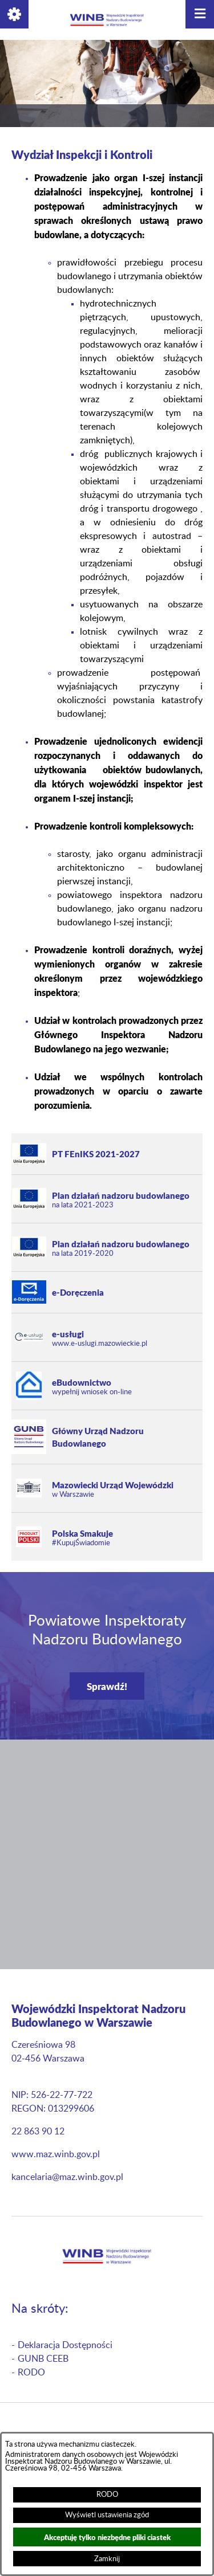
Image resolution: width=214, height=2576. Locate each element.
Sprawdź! (107, 1686)
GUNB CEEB (43, 2358)
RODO (107, 2495)
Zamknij (107, 2559)
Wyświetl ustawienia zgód (107, 2515)
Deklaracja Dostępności (65, 2345)
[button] (14, 14)
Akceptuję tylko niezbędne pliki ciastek (107, 2537)
